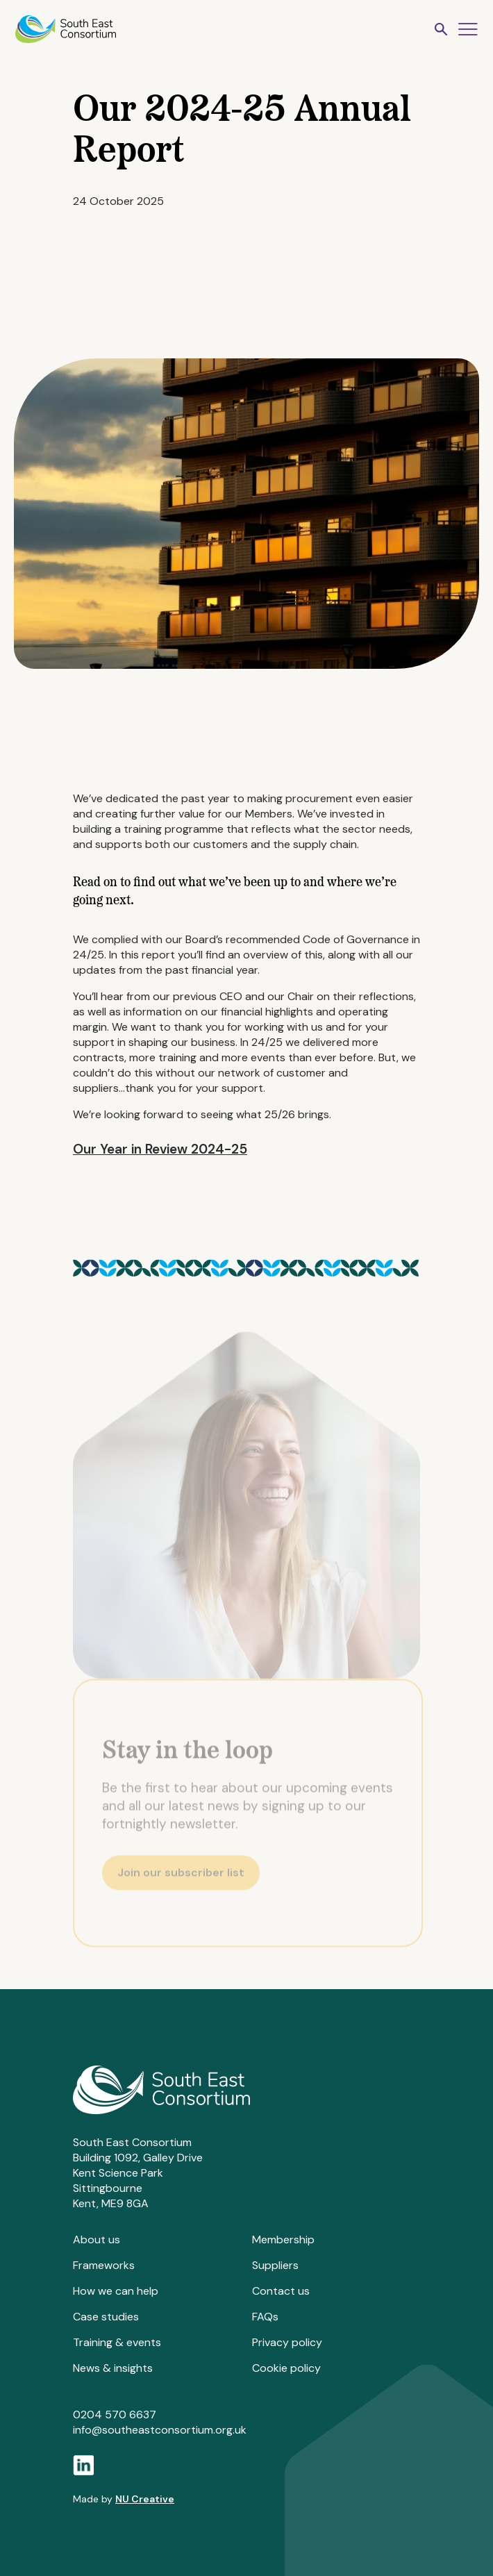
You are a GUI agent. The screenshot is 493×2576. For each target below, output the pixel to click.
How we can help (115, 2291)
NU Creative (144, 2499)
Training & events (117, 2342)
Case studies (106, 2316)
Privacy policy (287, 2342)
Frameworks (104, 2265)
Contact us (281, 2291)
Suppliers (275, 2265)
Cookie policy (286, 2368)
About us (96, 2239)
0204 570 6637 (114, 2414)
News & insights (113, 2368)
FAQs (265, 2316)
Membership (283, 2239)
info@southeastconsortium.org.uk (159, 2430)
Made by (123, 2499)
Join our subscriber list (180, 1875)
